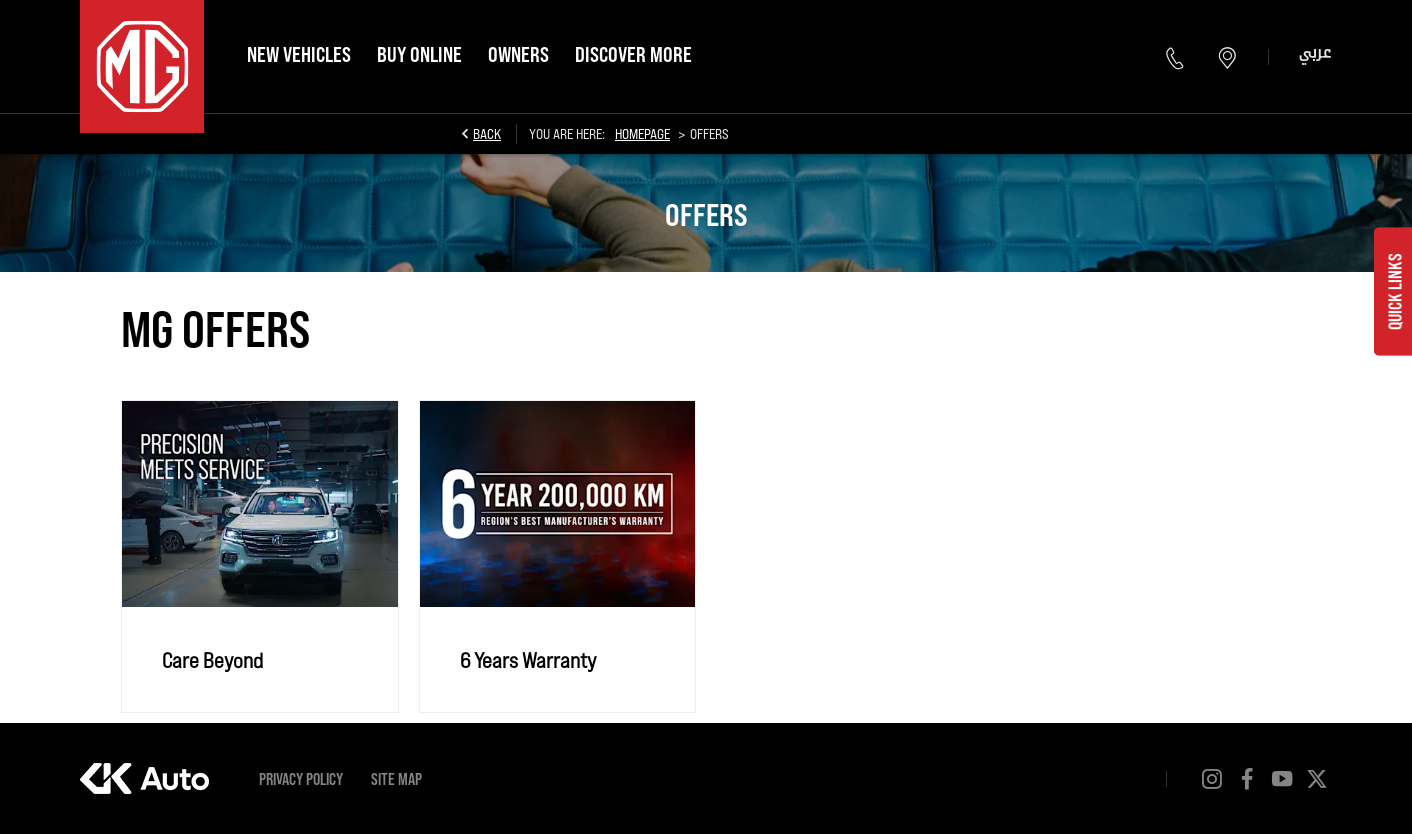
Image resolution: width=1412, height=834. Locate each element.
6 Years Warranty (528, 659)
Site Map (396, 778)
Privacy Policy (301, 778)
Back (487, 133)
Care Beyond (212, 659)
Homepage (642, 133)
